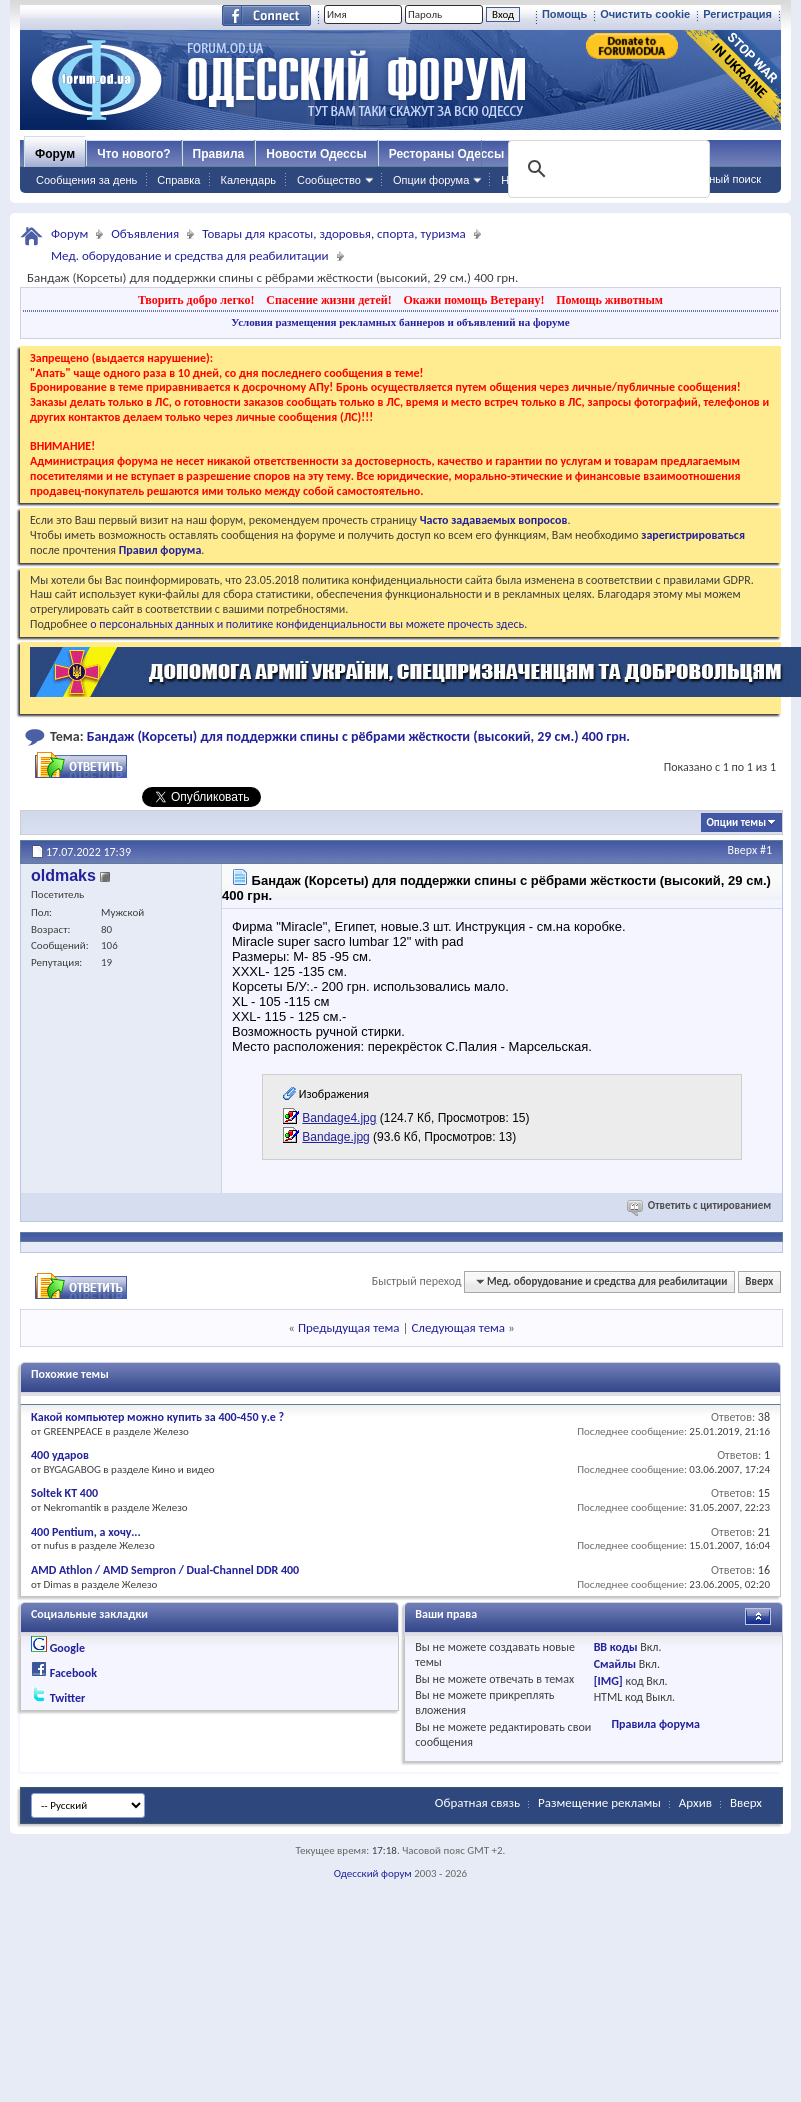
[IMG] (608, 1681)
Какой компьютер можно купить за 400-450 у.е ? (157, 1417)
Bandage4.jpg (339, 1118)
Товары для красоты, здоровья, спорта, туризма (334, 233)
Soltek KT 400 (64, 1493)
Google (67, 1648)
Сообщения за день (86, 180)
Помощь (564, 14)
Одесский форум (373, 1873)
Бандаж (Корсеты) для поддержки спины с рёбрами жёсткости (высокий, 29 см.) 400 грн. (358, 736)
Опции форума (431, 180)
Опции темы (736, 822)
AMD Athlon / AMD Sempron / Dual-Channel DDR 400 (165, 1570)
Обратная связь (477, 1802)
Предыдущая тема (349, 1327)
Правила (219, 154)
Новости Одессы (316, 154)
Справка (178, 180)
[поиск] (607, 169)
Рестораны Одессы (447, 154)
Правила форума (655, 1724)
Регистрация (737, 14)
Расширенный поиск (709, 179)
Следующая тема (458, 1327)
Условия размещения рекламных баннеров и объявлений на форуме (400, 322)
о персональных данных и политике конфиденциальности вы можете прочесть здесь (307, 624)
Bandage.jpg (335, 1137)
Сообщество (329, 180)
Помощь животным (609, 300)
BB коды (616, 1647)
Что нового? (133, 154)
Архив (695, 1802)
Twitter (68, 1698)
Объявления (145, 233)
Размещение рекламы (599, 1802)
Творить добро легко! (196, 300)
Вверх (743, 850)
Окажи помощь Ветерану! (473, 300)
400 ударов (60, 1455)
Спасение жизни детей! (328, 300)
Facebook (73, 1673)
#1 (766, 850)
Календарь (248, 180)
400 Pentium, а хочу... (86, 1532)
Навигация (528, 180)
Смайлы (615, 1664)
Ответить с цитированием (700, 1205)
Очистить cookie (645, 14)
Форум (55, 154)
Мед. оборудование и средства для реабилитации (190, 255)
